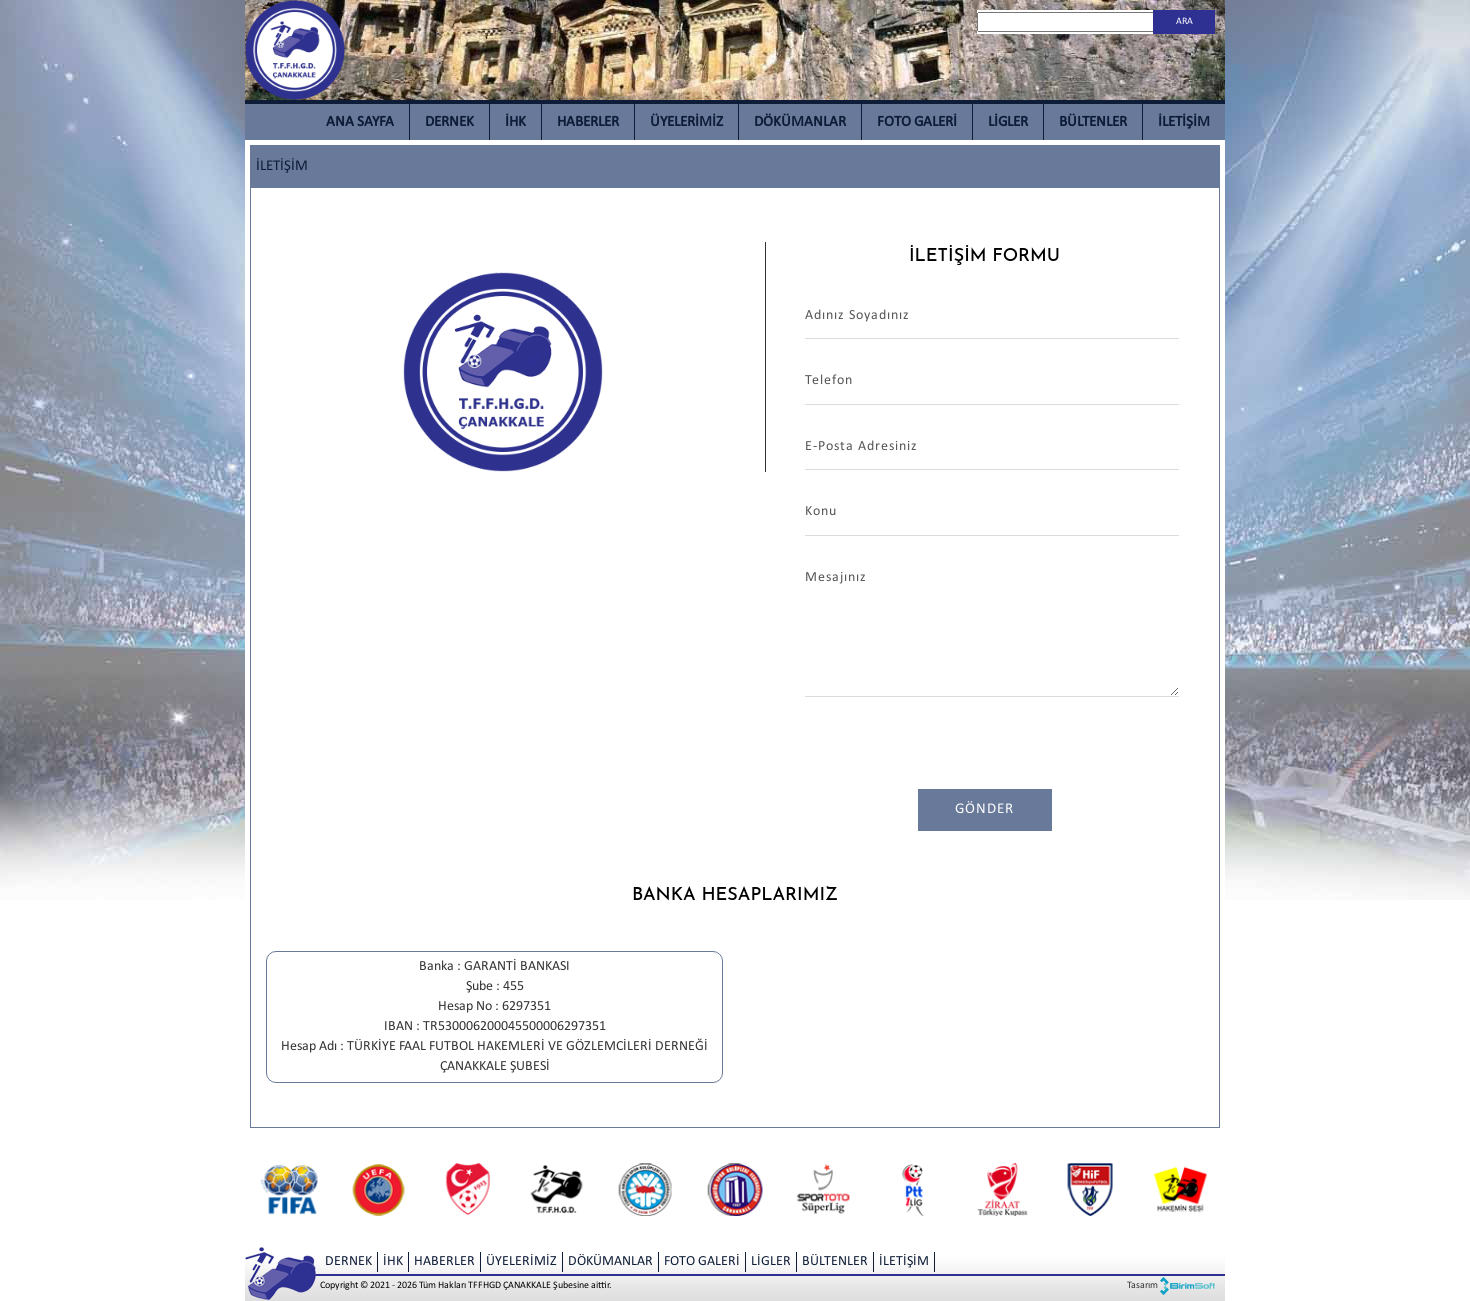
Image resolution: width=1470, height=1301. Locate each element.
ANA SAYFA (360, 122)
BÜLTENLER (1093, 122)
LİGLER (1008, 122)
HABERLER (588, 122)
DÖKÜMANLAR (800, 122)
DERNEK (449, 122)
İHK (515, 122)
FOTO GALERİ (917, 122)
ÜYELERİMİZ (686, 122)
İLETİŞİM (1184, 122)
